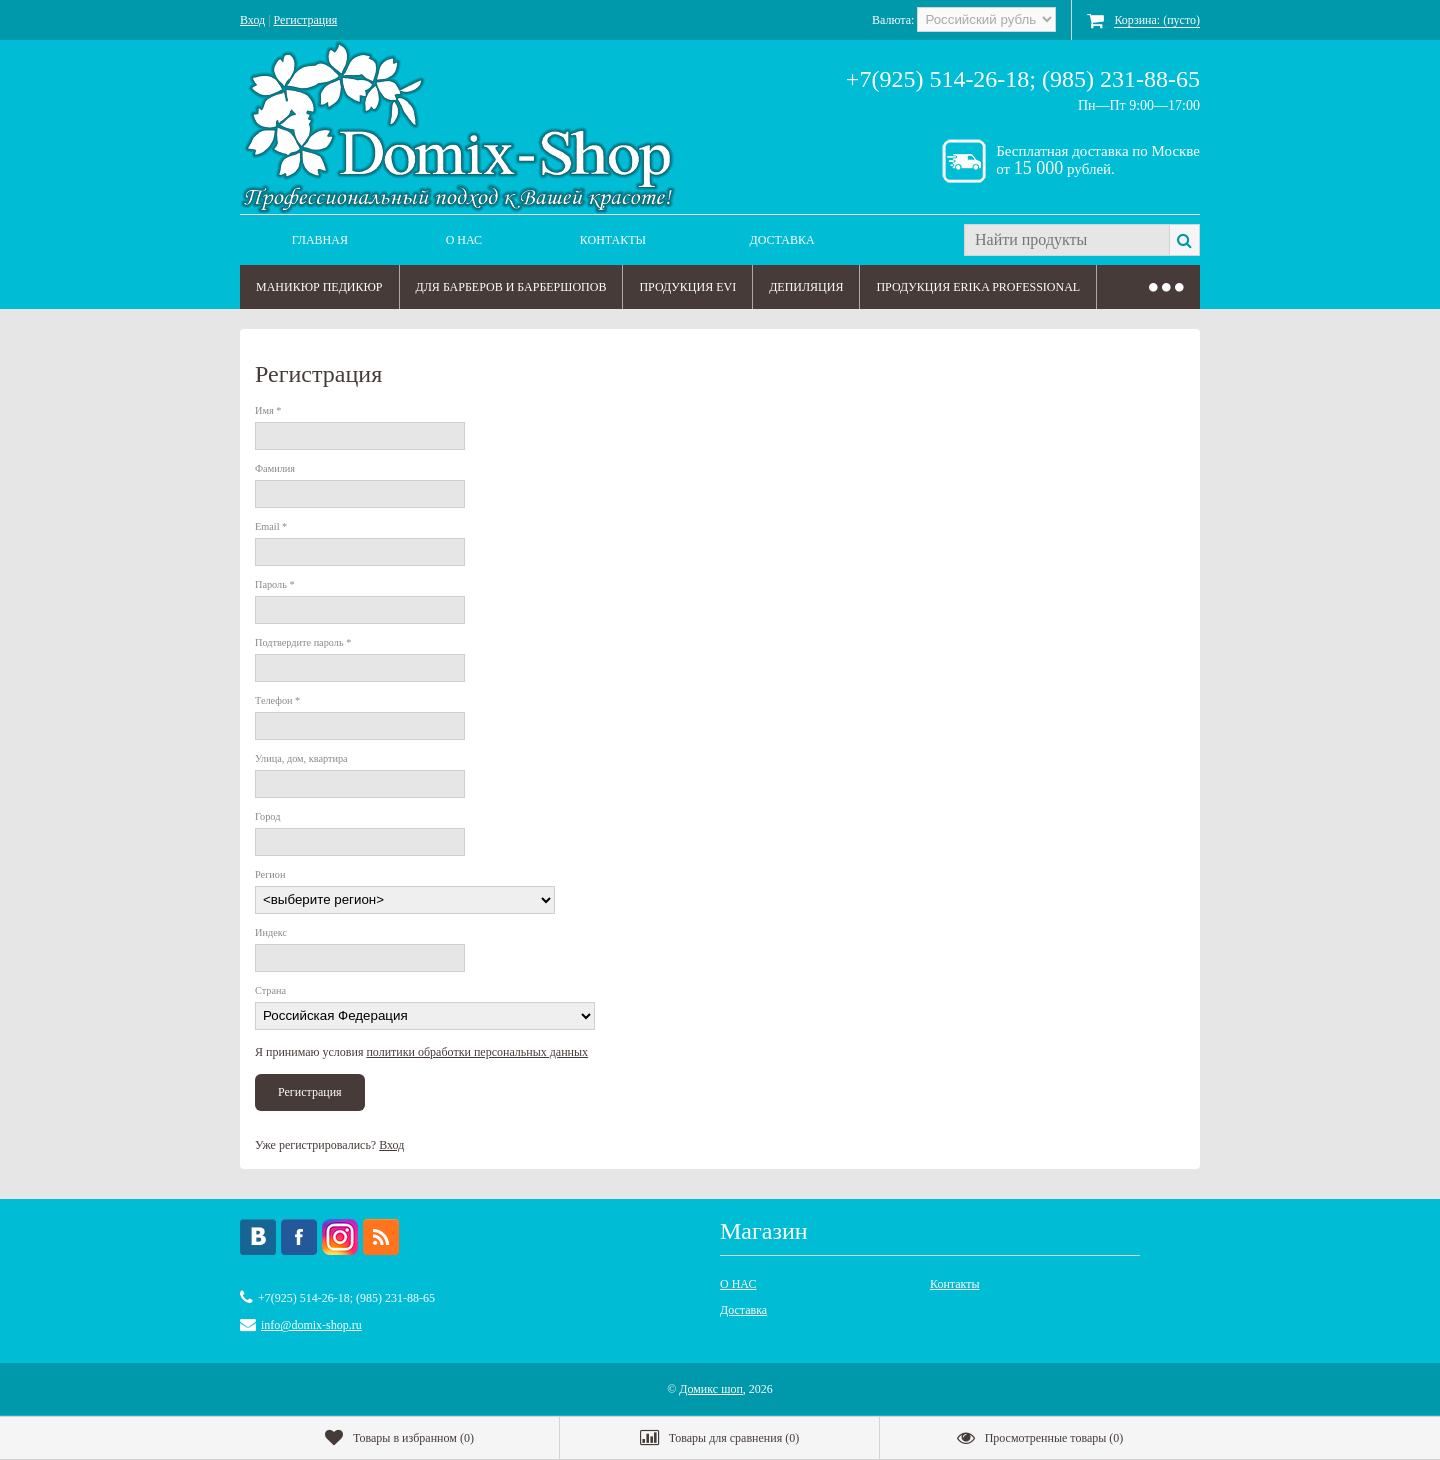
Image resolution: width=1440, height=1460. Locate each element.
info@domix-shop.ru (311, 1325)
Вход (252, 20)
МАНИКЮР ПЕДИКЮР (319, 287)
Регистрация (306, 20)
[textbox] (1066, 240)
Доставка (782, 240)
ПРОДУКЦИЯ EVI (687, 287)
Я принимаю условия (421, 1052)
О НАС (464, 240)
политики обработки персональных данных (477, 1052)
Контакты (613, 240)
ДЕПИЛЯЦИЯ (806, 287)
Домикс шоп (711, 1389)
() (399, 1438)
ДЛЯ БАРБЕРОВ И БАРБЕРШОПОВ (511, 287)
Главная (320, 240)
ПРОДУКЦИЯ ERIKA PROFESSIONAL (978, 287)
